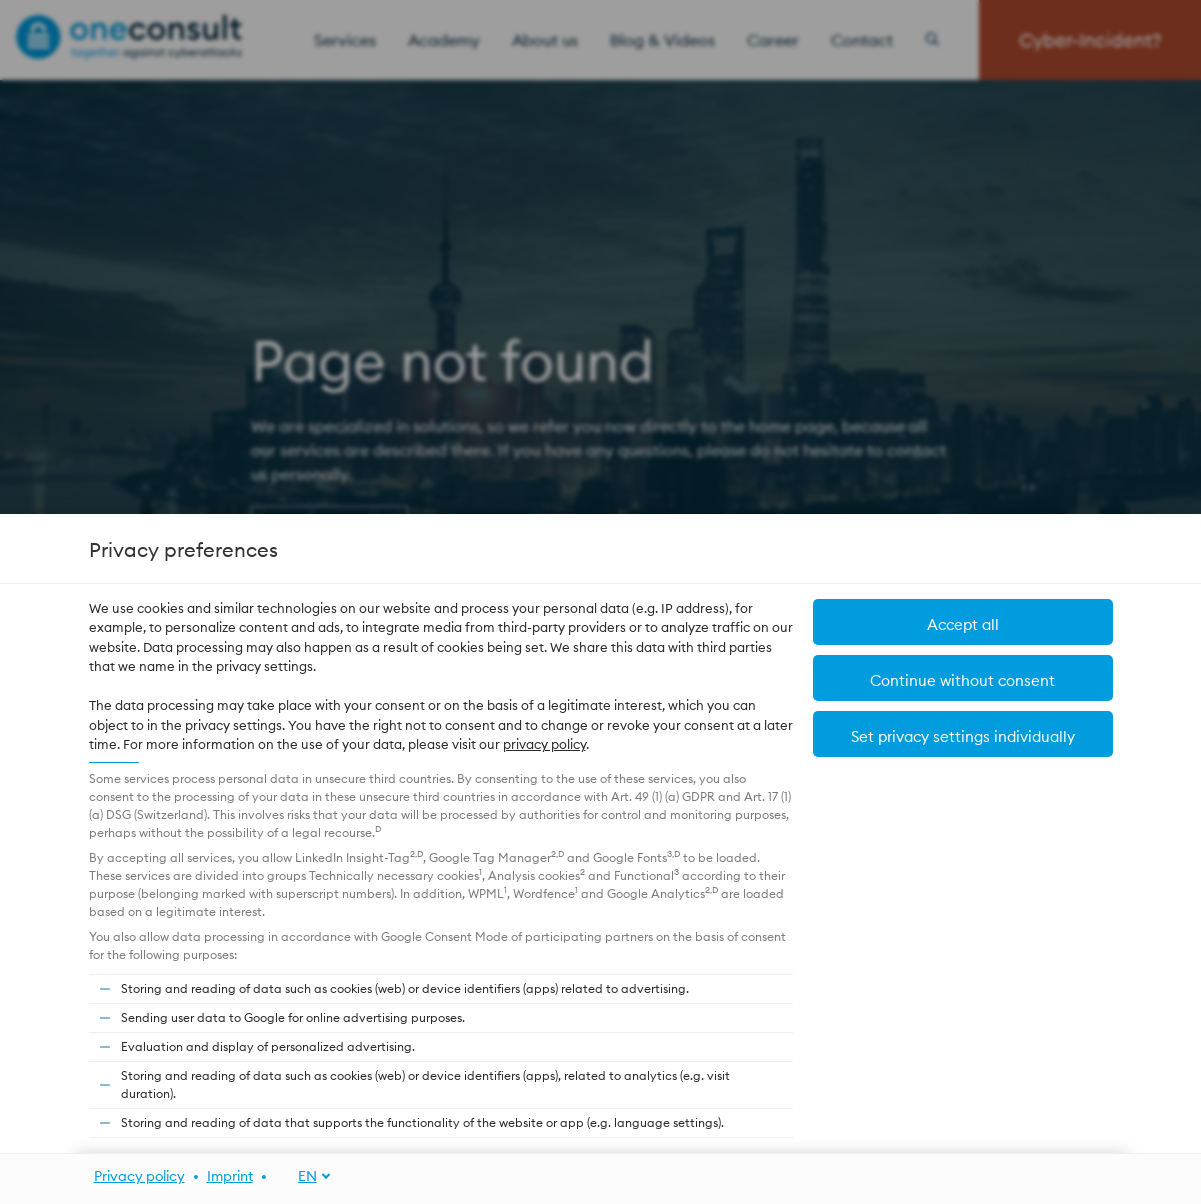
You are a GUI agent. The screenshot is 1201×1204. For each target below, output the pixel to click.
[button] (963, 734)
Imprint (230, 1176)
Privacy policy (139, 1176)
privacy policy (544, 744)
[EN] (303, 1176)
